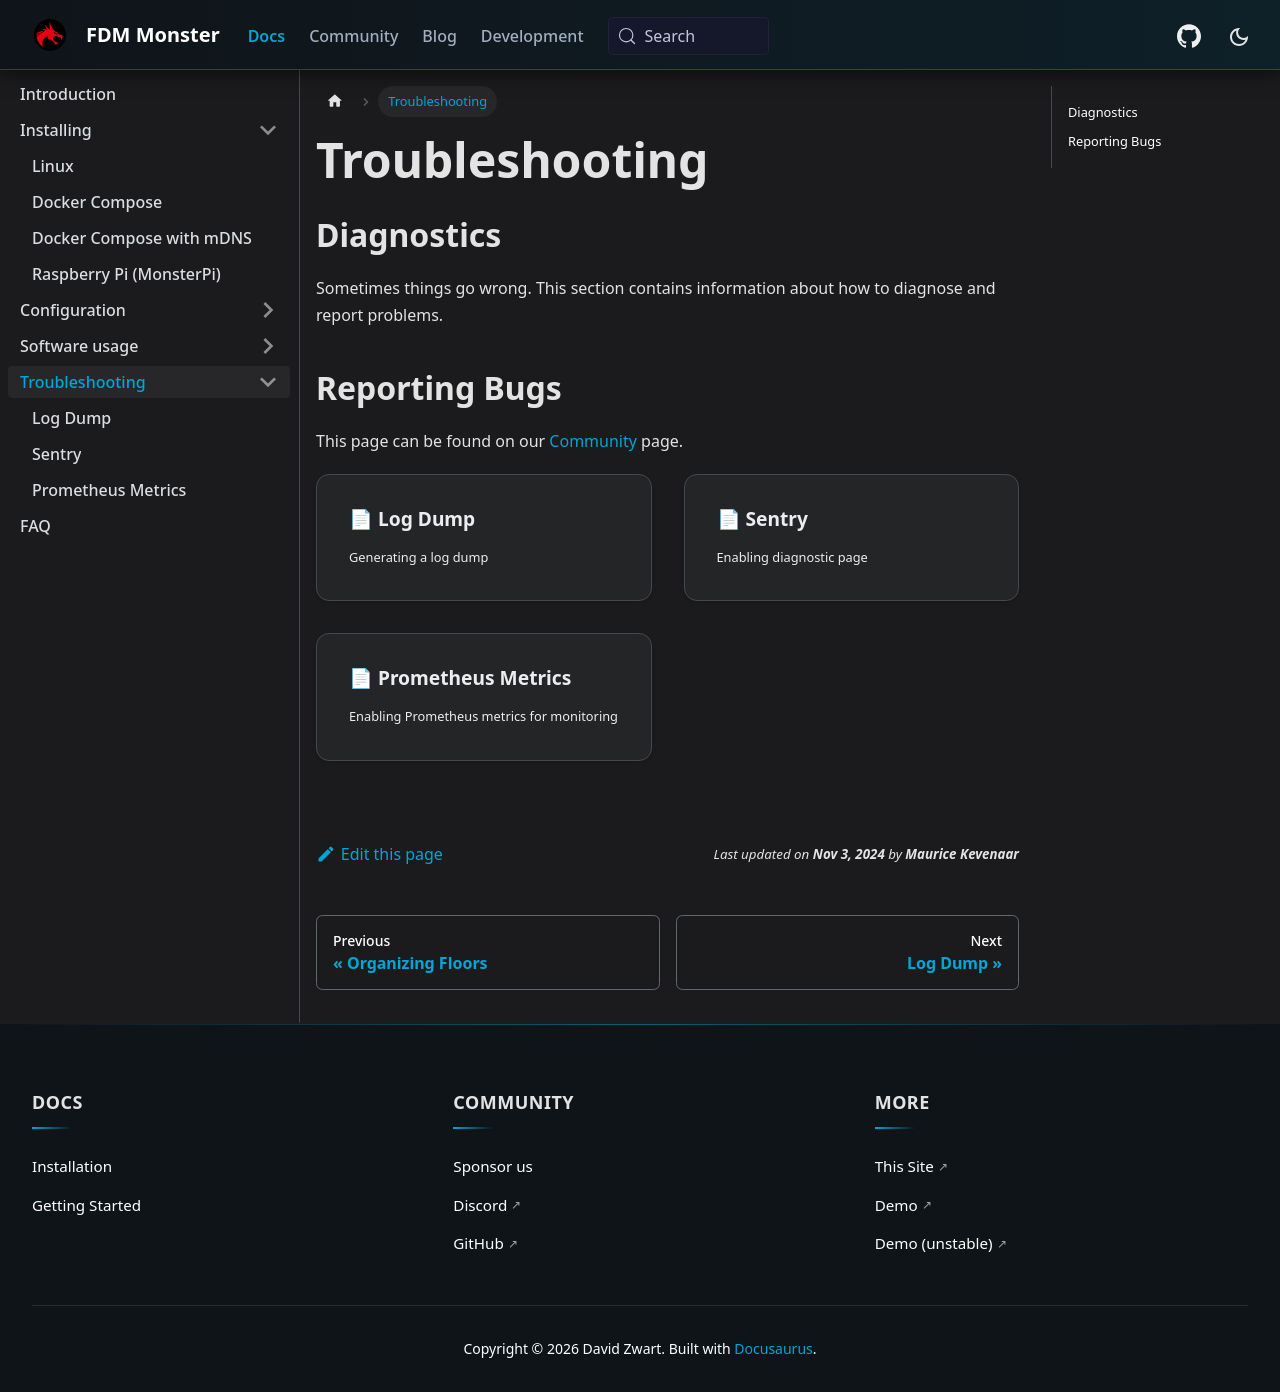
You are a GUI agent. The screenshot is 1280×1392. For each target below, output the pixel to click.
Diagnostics (1103, 112)
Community (353, 36)
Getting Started (86, 1205)
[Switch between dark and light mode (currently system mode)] (1239, 37)
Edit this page (379, 854)
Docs (267, 36)
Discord (487, 1205)
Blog (439, 36)
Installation (72, 1166)
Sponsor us (493, 1166)
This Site (911, 1166)
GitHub (485, 1243)
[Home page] (335, 101)
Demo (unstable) (941, 1243)
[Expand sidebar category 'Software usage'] (268, 346)
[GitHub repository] (1189, 36)
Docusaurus (773, 1348)
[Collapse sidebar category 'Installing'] (268, 130)
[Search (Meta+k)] (688, 36)
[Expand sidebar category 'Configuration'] (268, 310)
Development (532, 36)
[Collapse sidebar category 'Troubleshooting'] (268, 382)
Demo (903, 1205)
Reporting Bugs (1114, 141)
